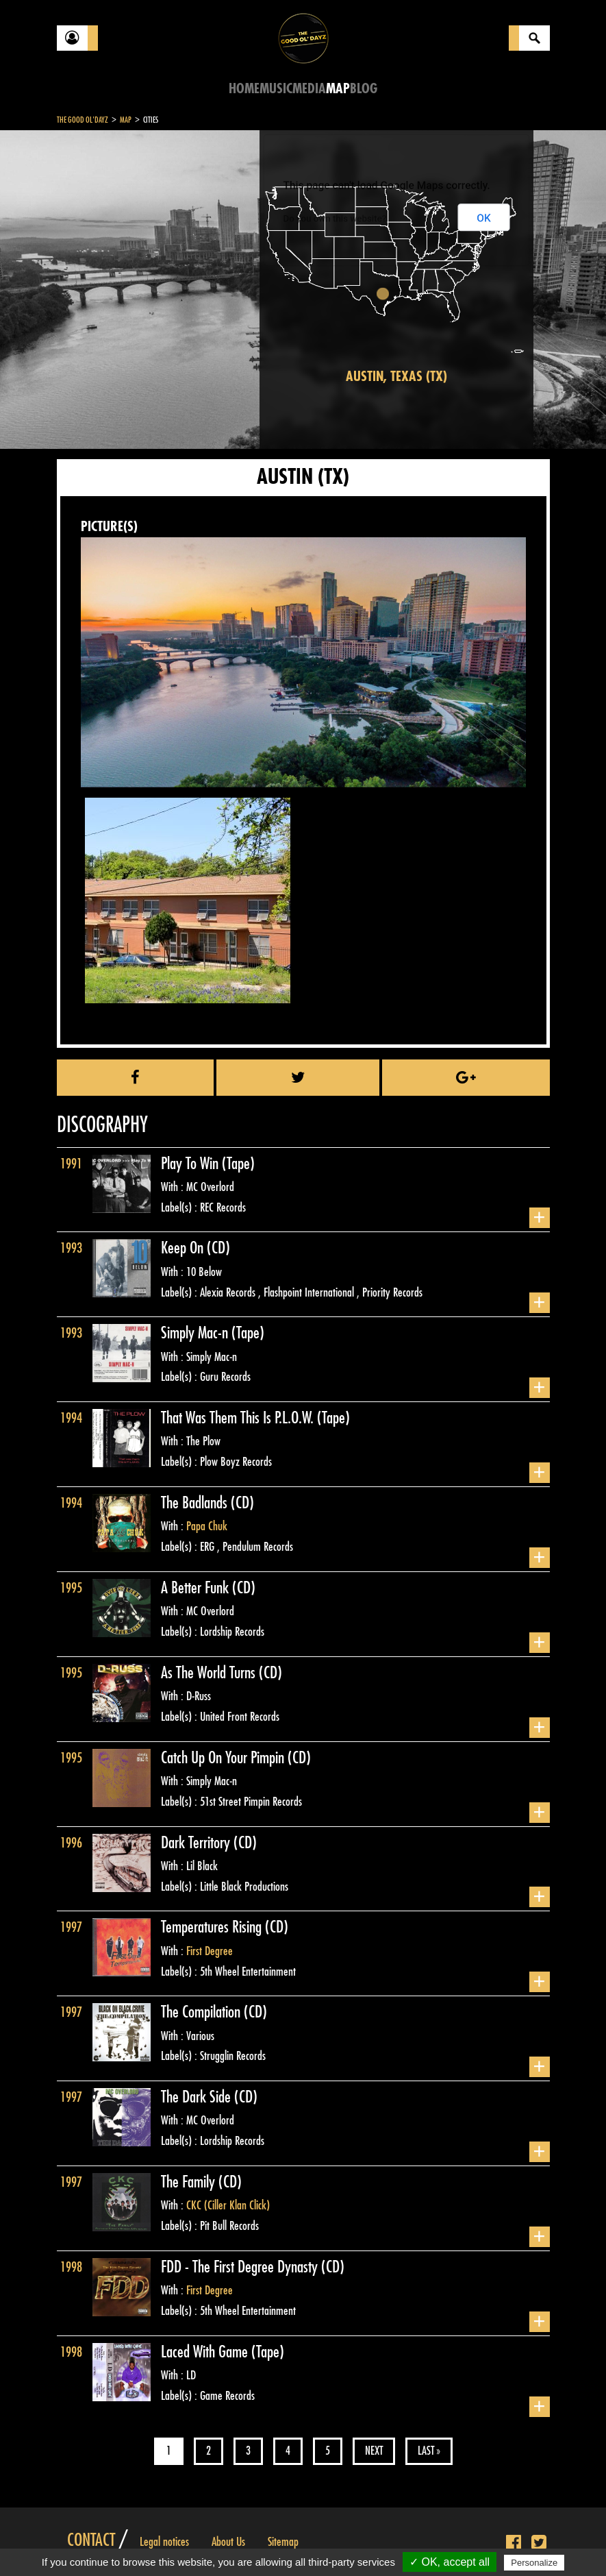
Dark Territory (197, 1843)
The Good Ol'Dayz (82, 120)
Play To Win (191, 1163)
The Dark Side (197, 2097)
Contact (91, 2540)
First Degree (209, 1951)
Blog (363, 89)
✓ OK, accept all (449, 2562)
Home (244, 89)
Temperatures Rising (213, 1927)
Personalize (534, 2562)
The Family (189, 2182)
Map (338, 89)
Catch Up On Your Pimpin (224, 1758)
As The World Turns (210, 1673)
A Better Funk (196, 1588)
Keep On (184, 1248)
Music (276, 89)
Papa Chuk (206, 1526)
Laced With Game (206, 2352)
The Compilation (202, 2012)
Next (374, 2451)
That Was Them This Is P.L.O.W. (239, 1418)
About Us (228, 2542)
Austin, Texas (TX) (396, 376)
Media (309, 89)
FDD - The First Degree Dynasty (241, 2267)
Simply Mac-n (196, 1333)
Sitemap (283, 2542)
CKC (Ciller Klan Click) (228, 2205)
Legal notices (164, 2542)
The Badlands (196, 1503)
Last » (429, 2451)
